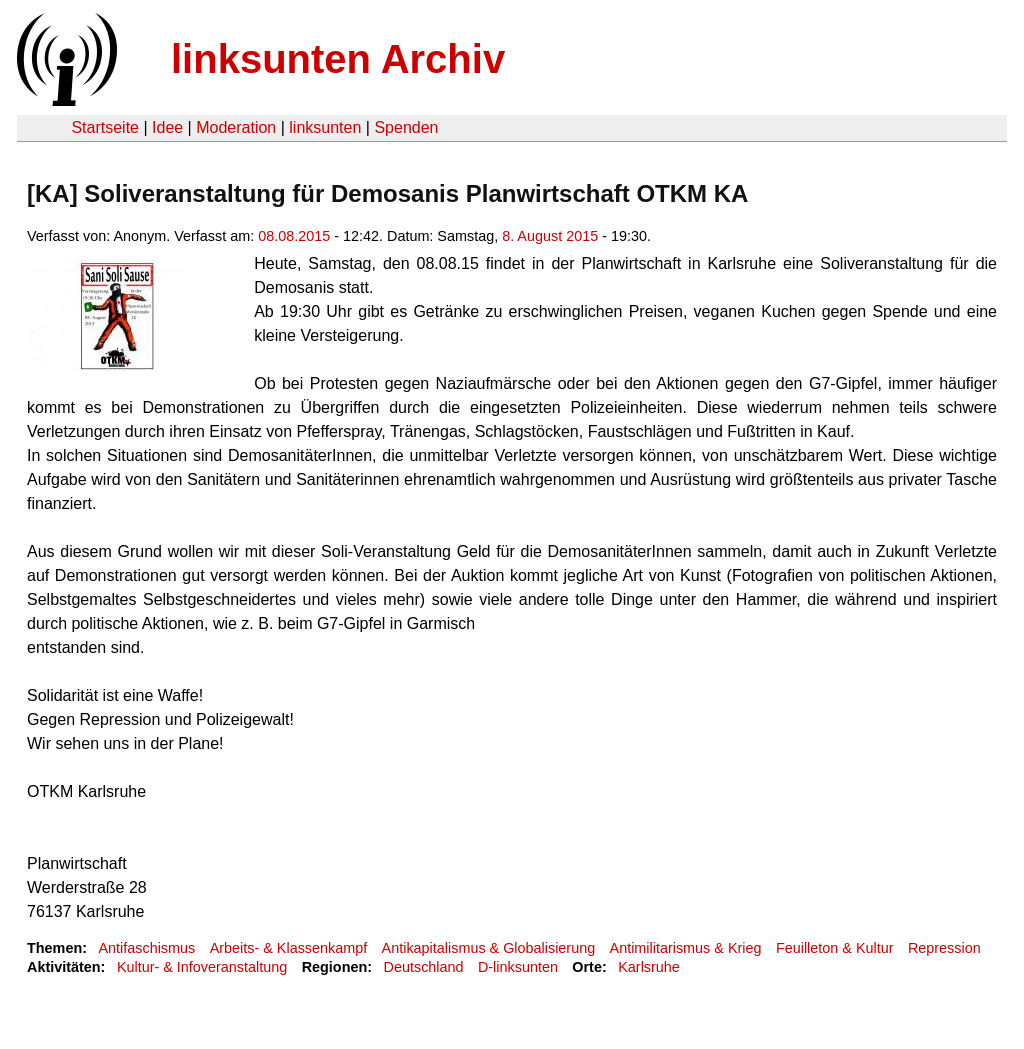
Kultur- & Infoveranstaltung (202, 967)
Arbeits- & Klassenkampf (289, 948)
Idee (167, 127)
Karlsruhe (649, 967)
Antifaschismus (146, 948)
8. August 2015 (550, 236)
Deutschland (424, 967)
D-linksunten (518, 967)
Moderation (236, 127)
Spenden (406, 127)
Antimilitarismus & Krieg (686, 948)
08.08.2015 (294, 236)
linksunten (325, 127)
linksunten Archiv (338, 59)
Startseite (105, 127)
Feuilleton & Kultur (835, 948)
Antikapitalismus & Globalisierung (489, 948)
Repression (944, 948)
